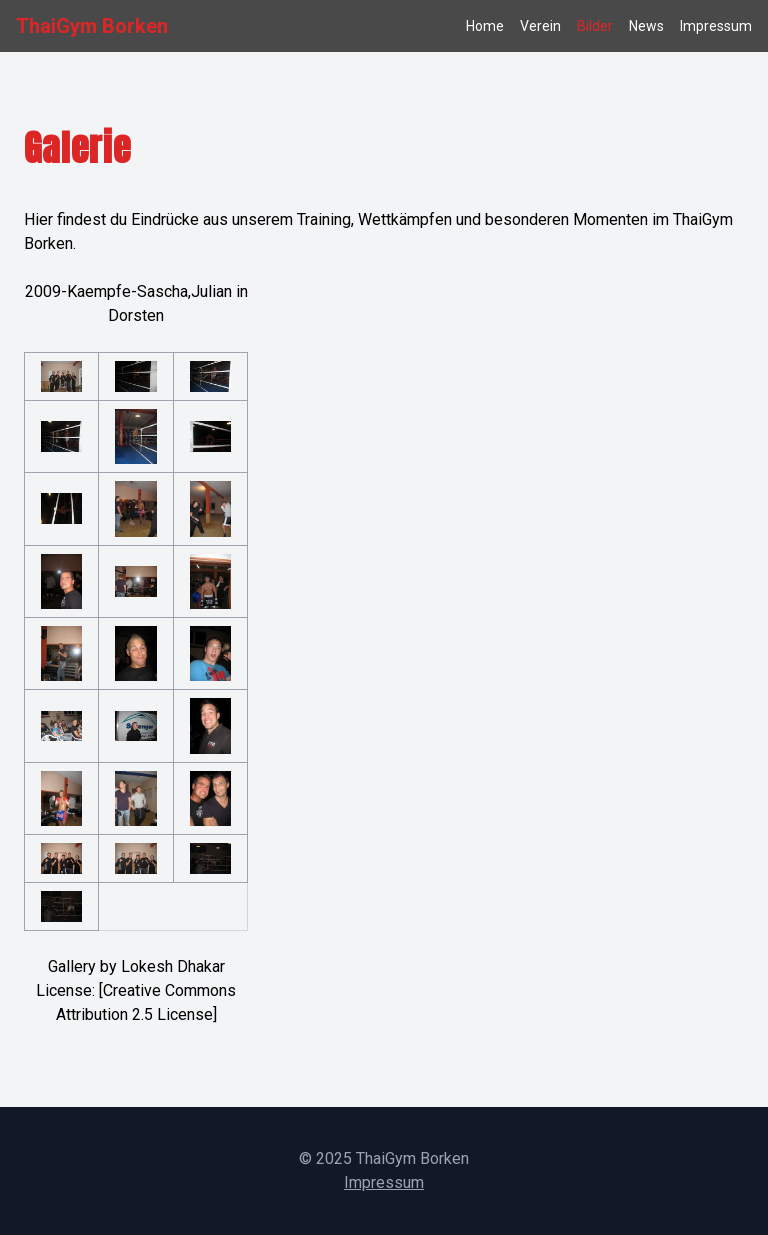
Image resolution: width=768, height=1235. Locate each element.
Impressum (716, 26)
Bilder (595, 26)
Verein (540, 26)
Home (485, 26)
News (646, 26)
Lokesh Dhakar (173, 966)
